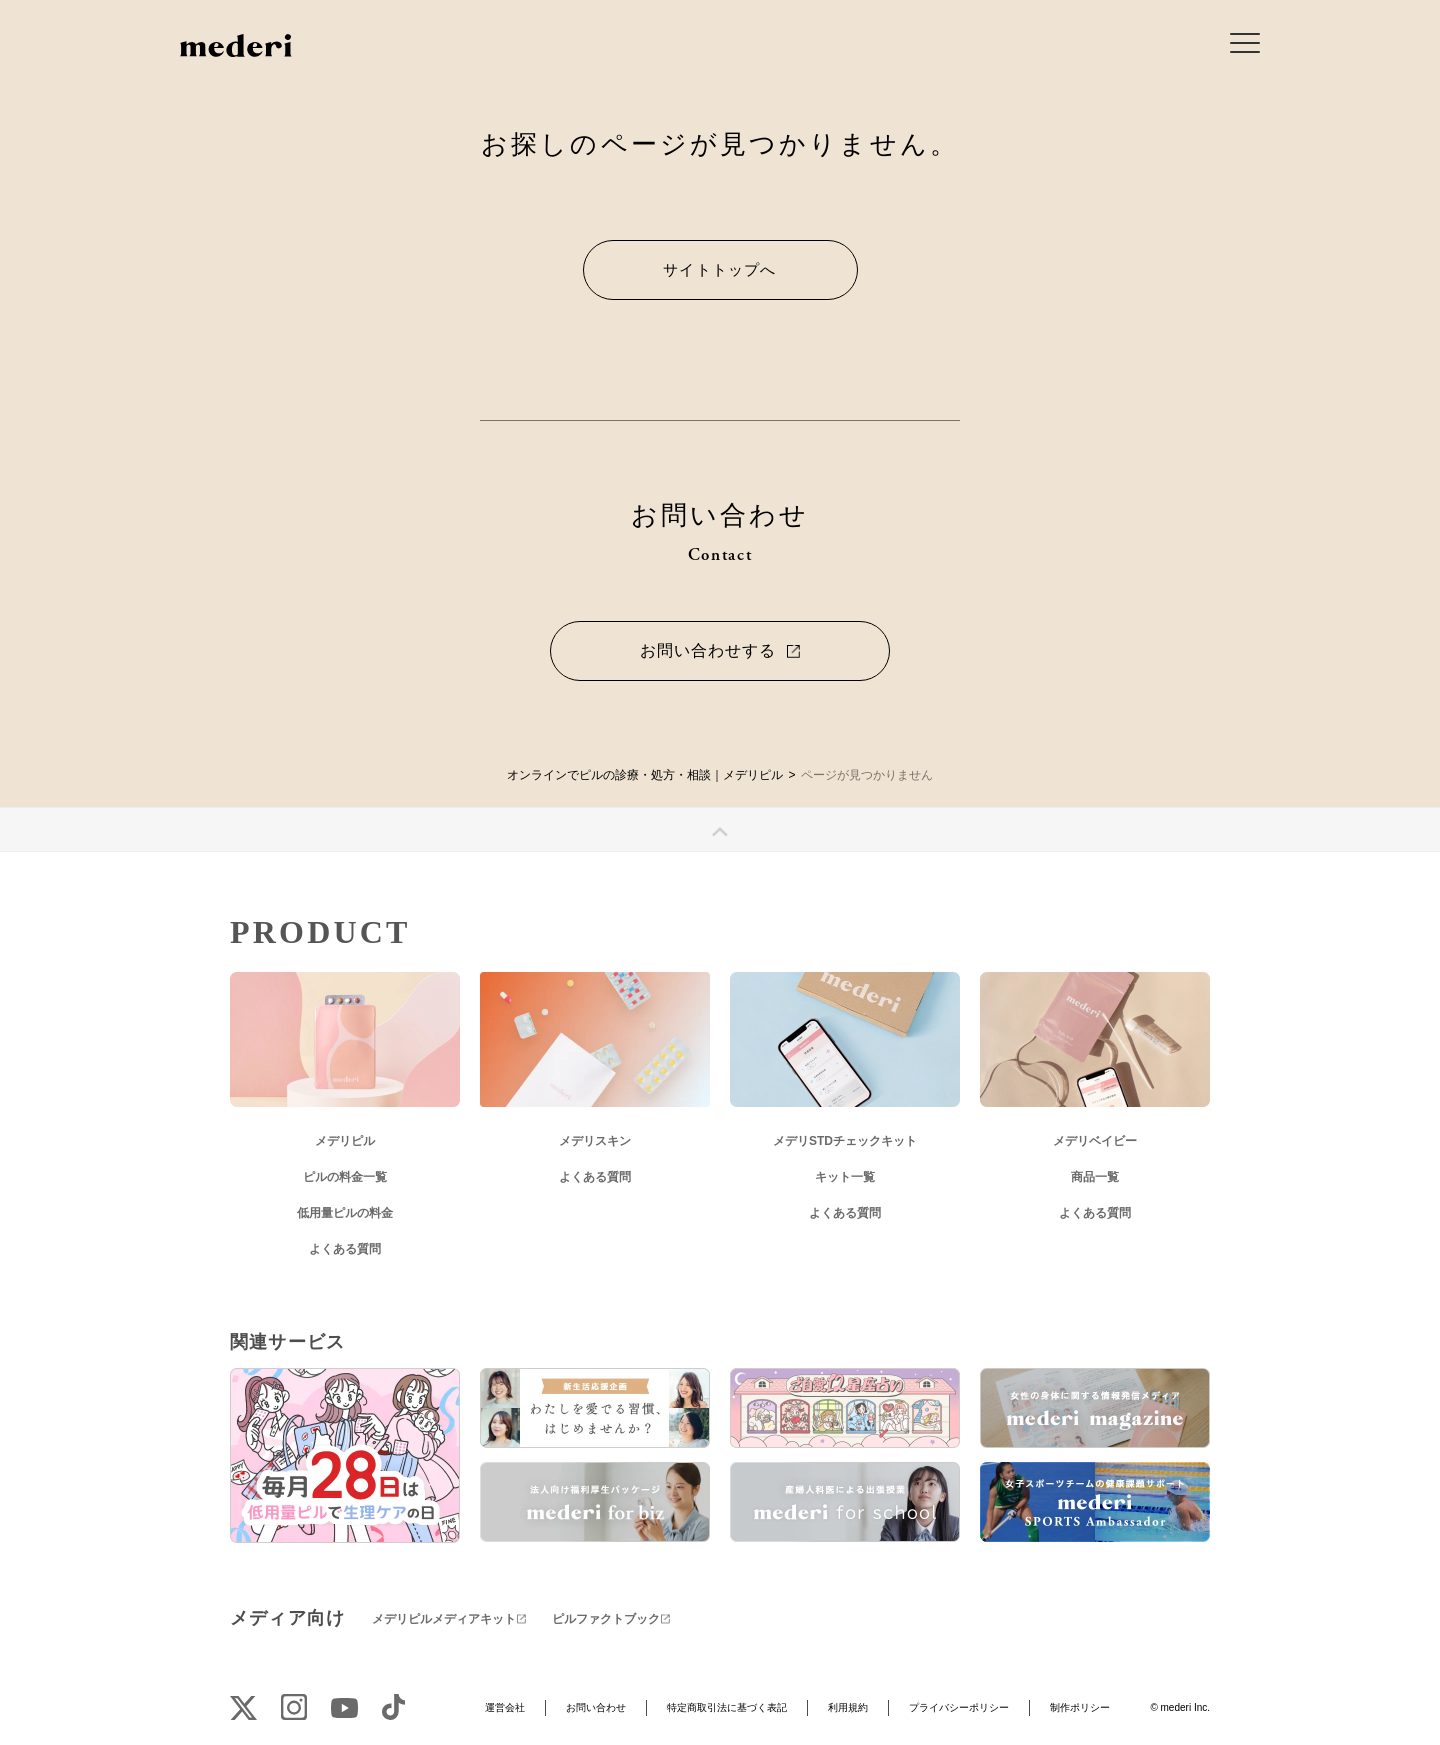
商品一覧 (1095, 1177)
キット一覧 (845, 1177)
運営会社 (505, 1707)
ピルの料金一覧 (345, 1177)
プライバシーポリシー (959, 1707)
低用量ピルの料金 (345, 1213)
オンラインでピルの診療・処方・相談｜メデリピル (645, 775)
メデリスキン (595, 1141)
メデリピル (345, 1141)
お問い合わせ (596, 1707)
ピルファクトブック (606, 1619)
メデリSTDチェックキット (845, 1141)
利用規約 (848, 1707)
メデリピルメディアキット (444, 1619)
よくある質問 (345, 1249)
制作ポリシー (1080, 1707)
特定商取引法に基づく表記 (727, 1707)
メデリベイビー (1095, 1141)
